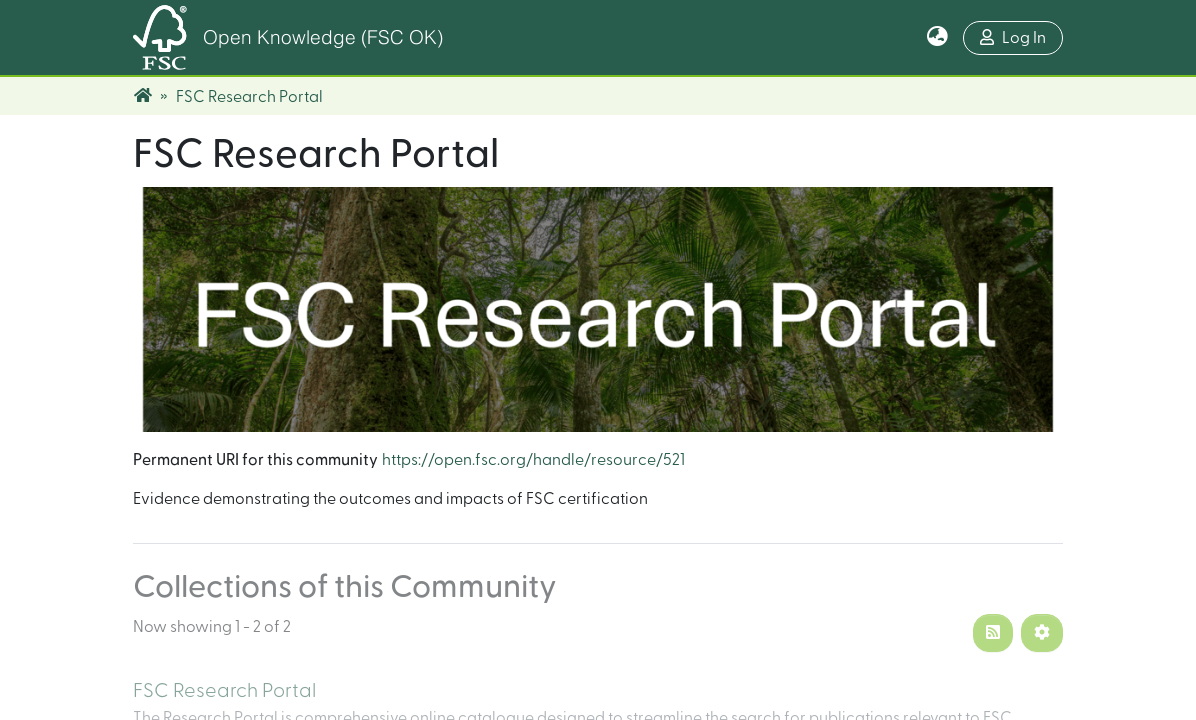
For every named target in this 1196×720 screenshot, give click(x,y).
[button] (937, 38)
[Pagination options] (1042, 633)
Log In (1013, 37)
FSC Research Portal (224, 691)
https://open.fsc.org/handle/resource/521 (533, 460)
